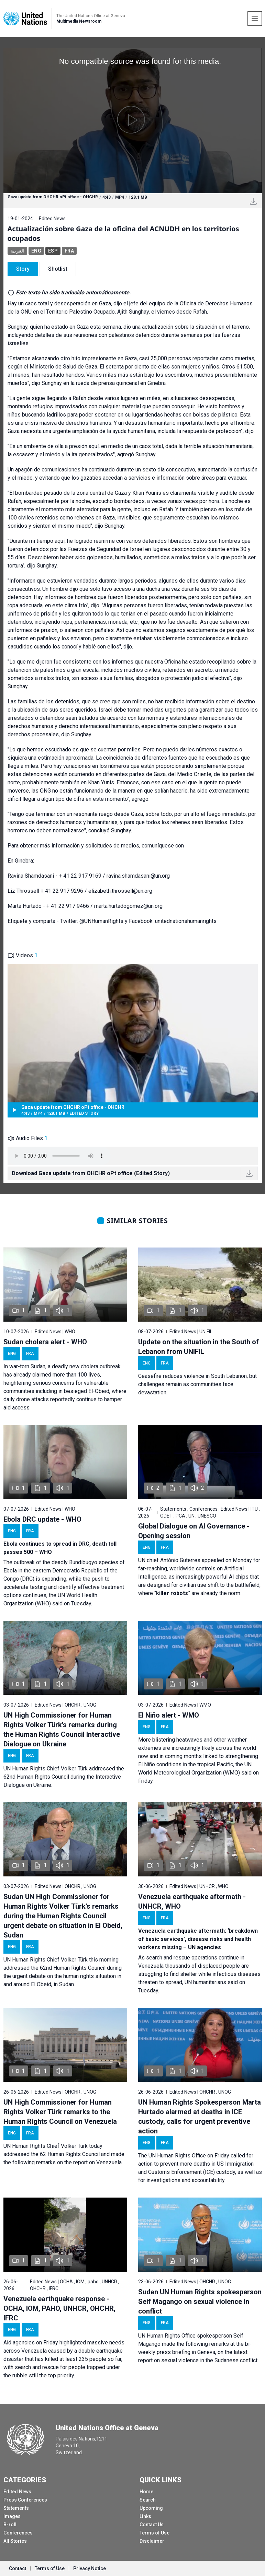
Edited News (17, 2491)
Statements (16, 2508)
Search (148, 2500)
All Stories (15, 2541)
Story (23, 269)
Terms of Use (154, 2533)
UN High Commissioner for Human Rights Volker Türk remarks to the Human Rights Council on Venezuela (60, 2112)
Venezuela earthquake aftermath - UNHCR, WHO (192, 1901)
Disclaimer (152, 2541)
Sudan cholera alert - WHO (45, 1342)
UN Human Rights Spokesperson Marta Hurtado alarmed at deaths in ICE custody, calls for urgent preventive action (199, 2116)
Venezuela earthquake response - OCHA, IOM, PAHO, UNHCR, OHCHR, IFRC (59, 2308)
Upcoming (151, 2508)
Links (145, 2516)
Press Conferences (25, 2500)
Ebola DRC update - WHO (42, 1519)
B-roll (9, 2524)
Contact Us (152, 2524)
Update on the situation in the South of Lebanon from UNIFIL (198, 1347)
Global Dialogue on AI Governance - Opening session (194, 1531)
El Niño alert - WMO (168, 1715)
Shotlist (57, 269)
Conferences (18, 2533)
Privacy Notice (89, 2568)
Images (12, 2516)
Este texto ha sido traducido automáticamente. (73, 292)
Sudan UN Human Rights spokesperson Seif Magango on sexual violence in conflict (200, 2301)
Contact (17, 2568)
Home (146, 2491)
